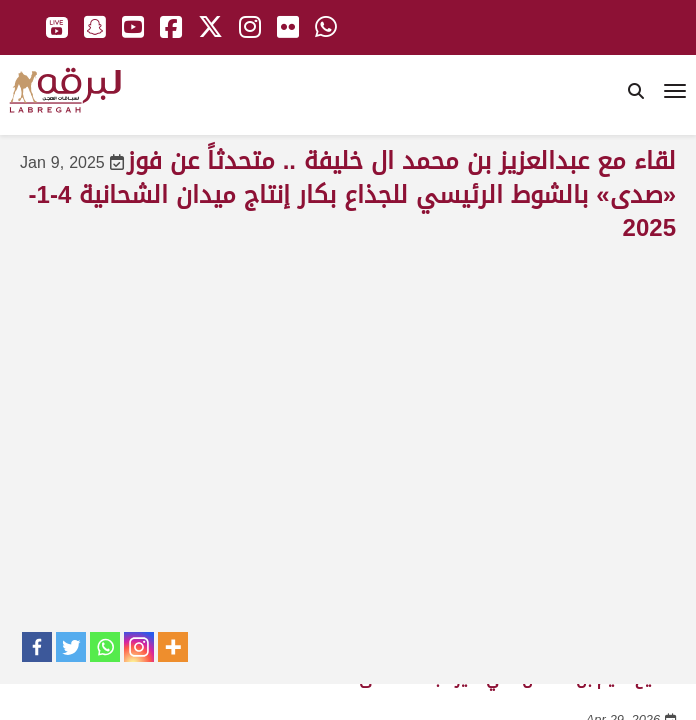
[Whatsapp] (105, 647)
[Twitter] (71, 647)
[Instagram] (139, 647)
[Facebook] (37, 647)
